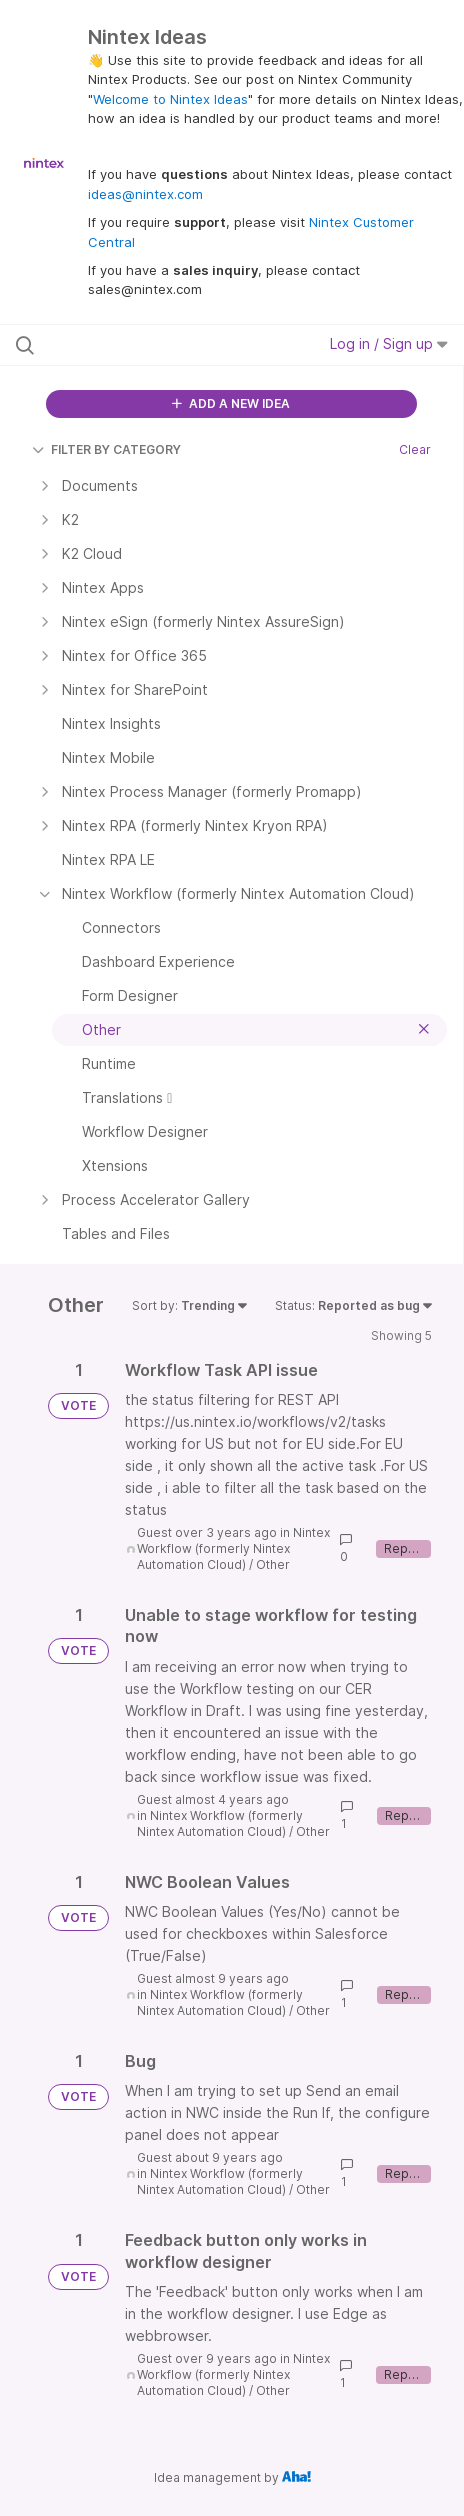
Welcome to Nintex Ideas (170, 99)
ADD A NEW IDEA (231, 403)
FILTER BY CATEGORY (106, 449)
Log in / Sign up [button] (389, 343)
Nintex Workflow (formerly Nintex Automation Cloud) (233, 1548)
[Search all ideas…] (141, 345)
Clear (415, 449)
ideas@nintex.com (145, 194)
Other (273, 1564)
